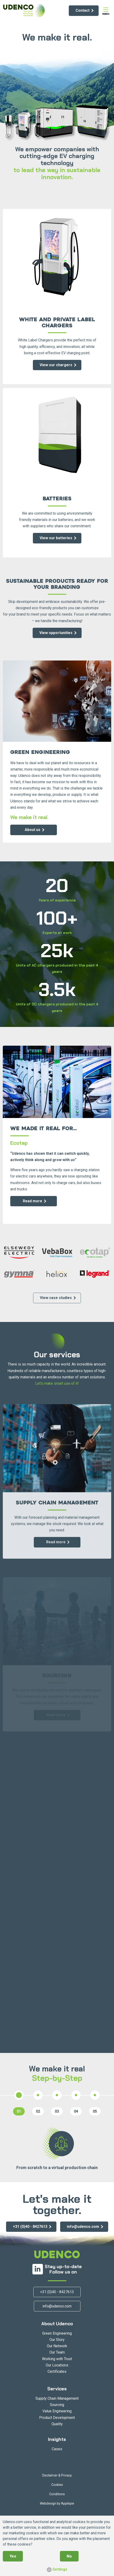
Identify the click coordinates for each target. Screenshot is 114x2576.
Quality (57, 2424)
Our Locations (57, 2365)
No (69, 2556)
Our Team (57, 2352)
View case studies (56, 1297)
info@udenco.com (83, 2226)
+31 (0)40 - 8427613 (30, 2226)
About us (32, 829)
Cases (57, 2449)
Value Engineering (57, 2411)
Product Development (57, 2417)
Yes (13, 2556)
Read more (32, 1201)
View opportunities (56, 633)
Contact (83, 10)
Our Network (57, 2346)
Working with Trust (57, 2359)
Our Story (57, 2339)
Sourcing (57, 2405)
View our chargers (56, 365)
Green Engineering (57, 2333)
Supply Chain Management (57, 2398)
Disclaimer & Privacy (57, 2475)
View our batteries (56, 538)
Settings (57, 2569)
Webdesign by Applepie (57, 2503)
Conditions (57, 2494)
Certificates (57, 2371)
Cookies (57, 2485)
